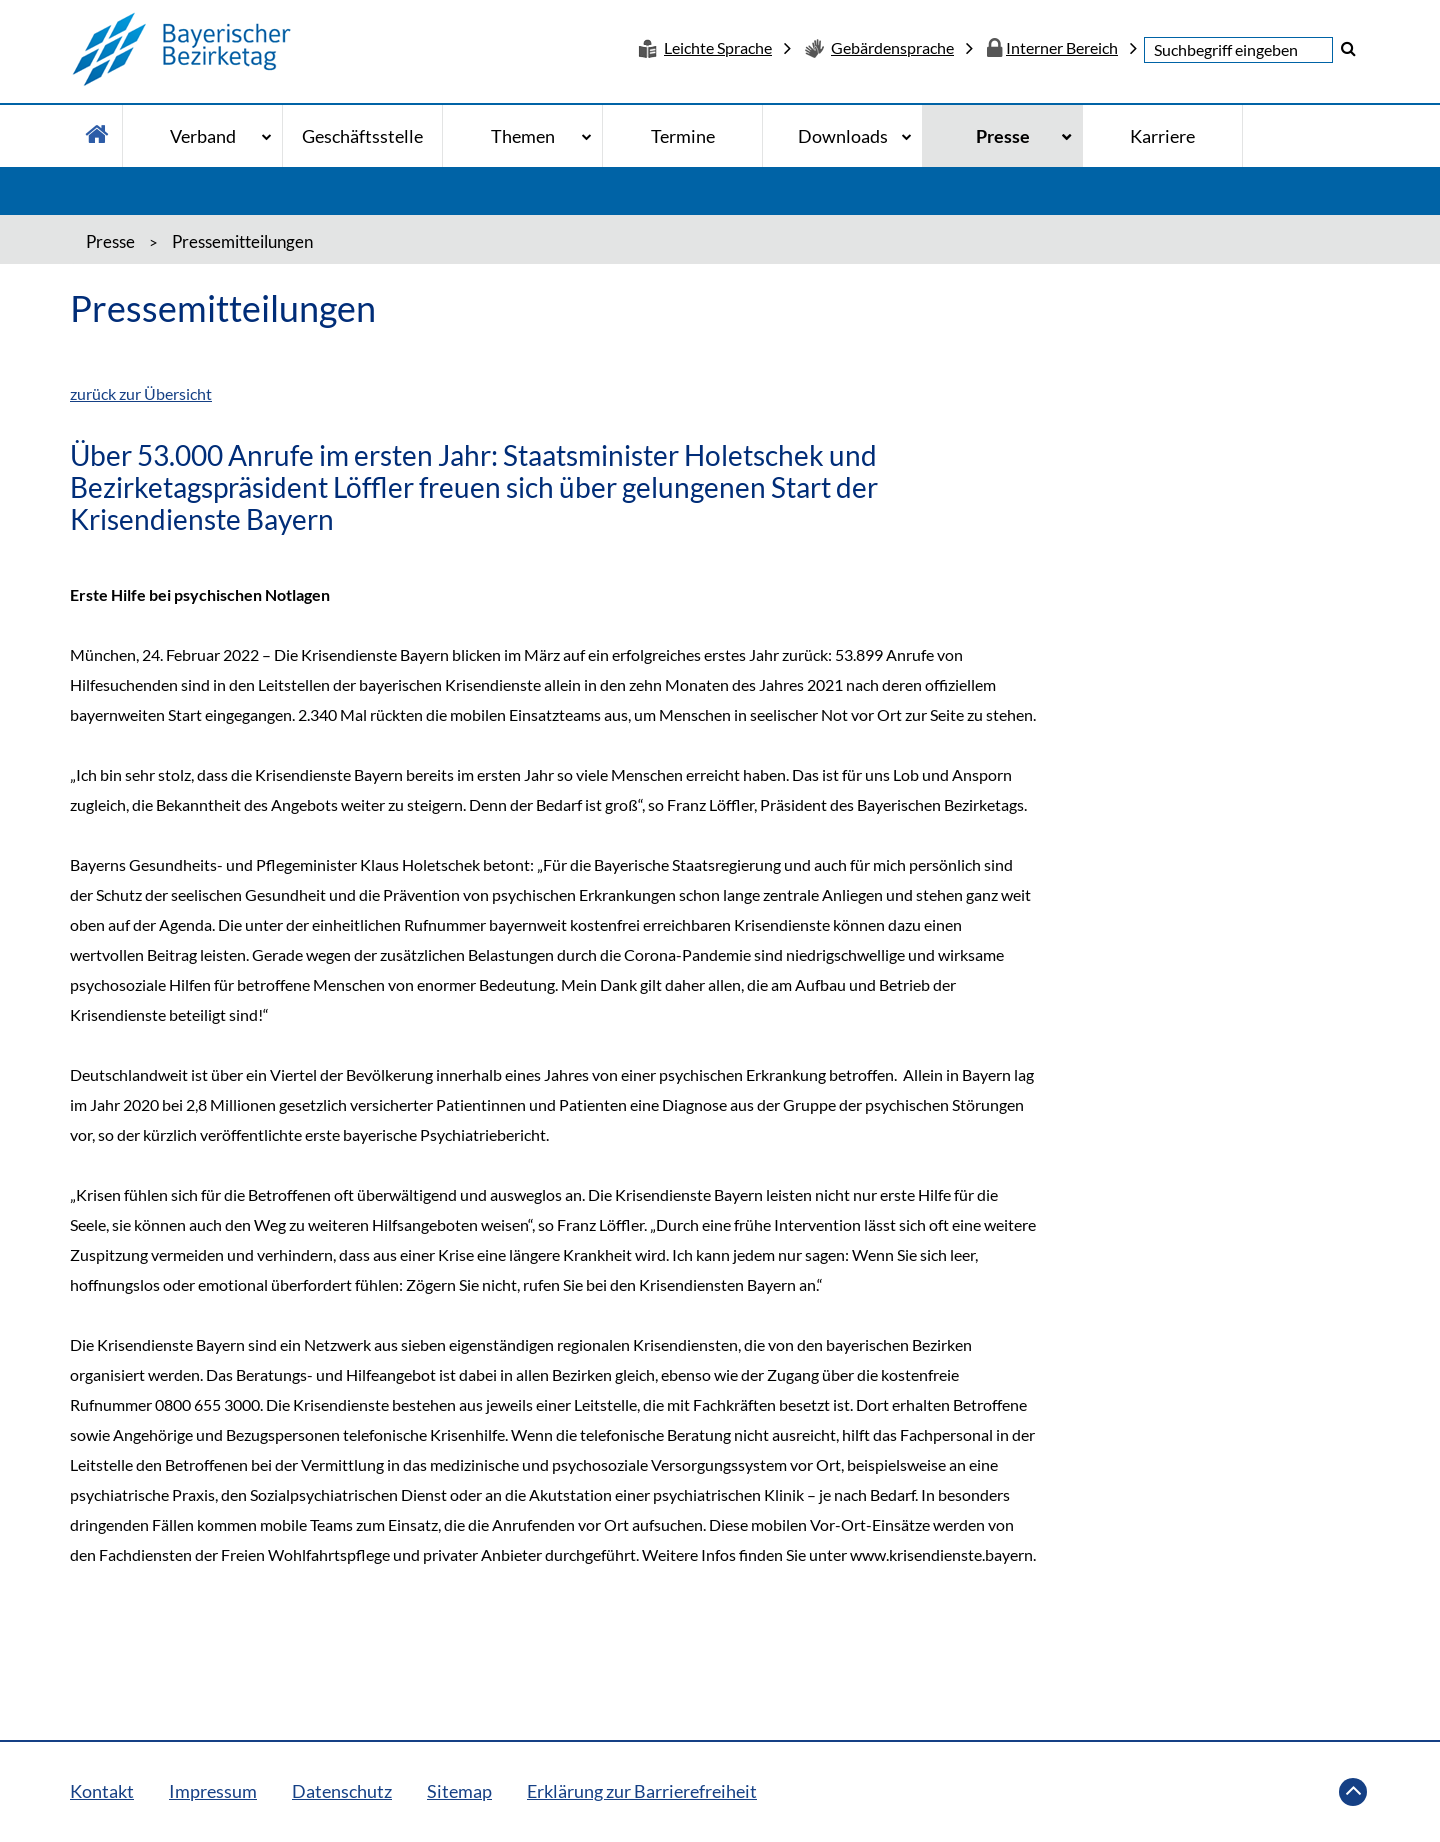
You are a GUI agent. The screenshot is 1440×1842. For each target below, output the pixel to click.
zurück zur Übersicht (141, 393)
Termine (683, 136)
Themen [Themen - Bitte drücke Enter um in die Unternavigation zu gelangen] (523, 136)
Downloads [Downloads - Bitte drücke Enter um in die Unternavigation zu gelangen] (843, 136)
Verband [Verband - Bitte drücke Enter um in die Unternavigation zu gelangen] (203, 136)
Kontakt (102, 1791)
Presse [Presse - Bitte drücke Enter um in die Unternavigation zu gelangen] (1003, 136)
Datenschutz (342, 1791)
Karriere (1162, 136)
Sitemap (459, 1791)
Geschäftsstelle (362, 136)
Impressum (213, 1791)
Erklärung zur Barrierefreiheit (642, 1791)
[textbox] (1238, 50)
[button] (1348, 48)
